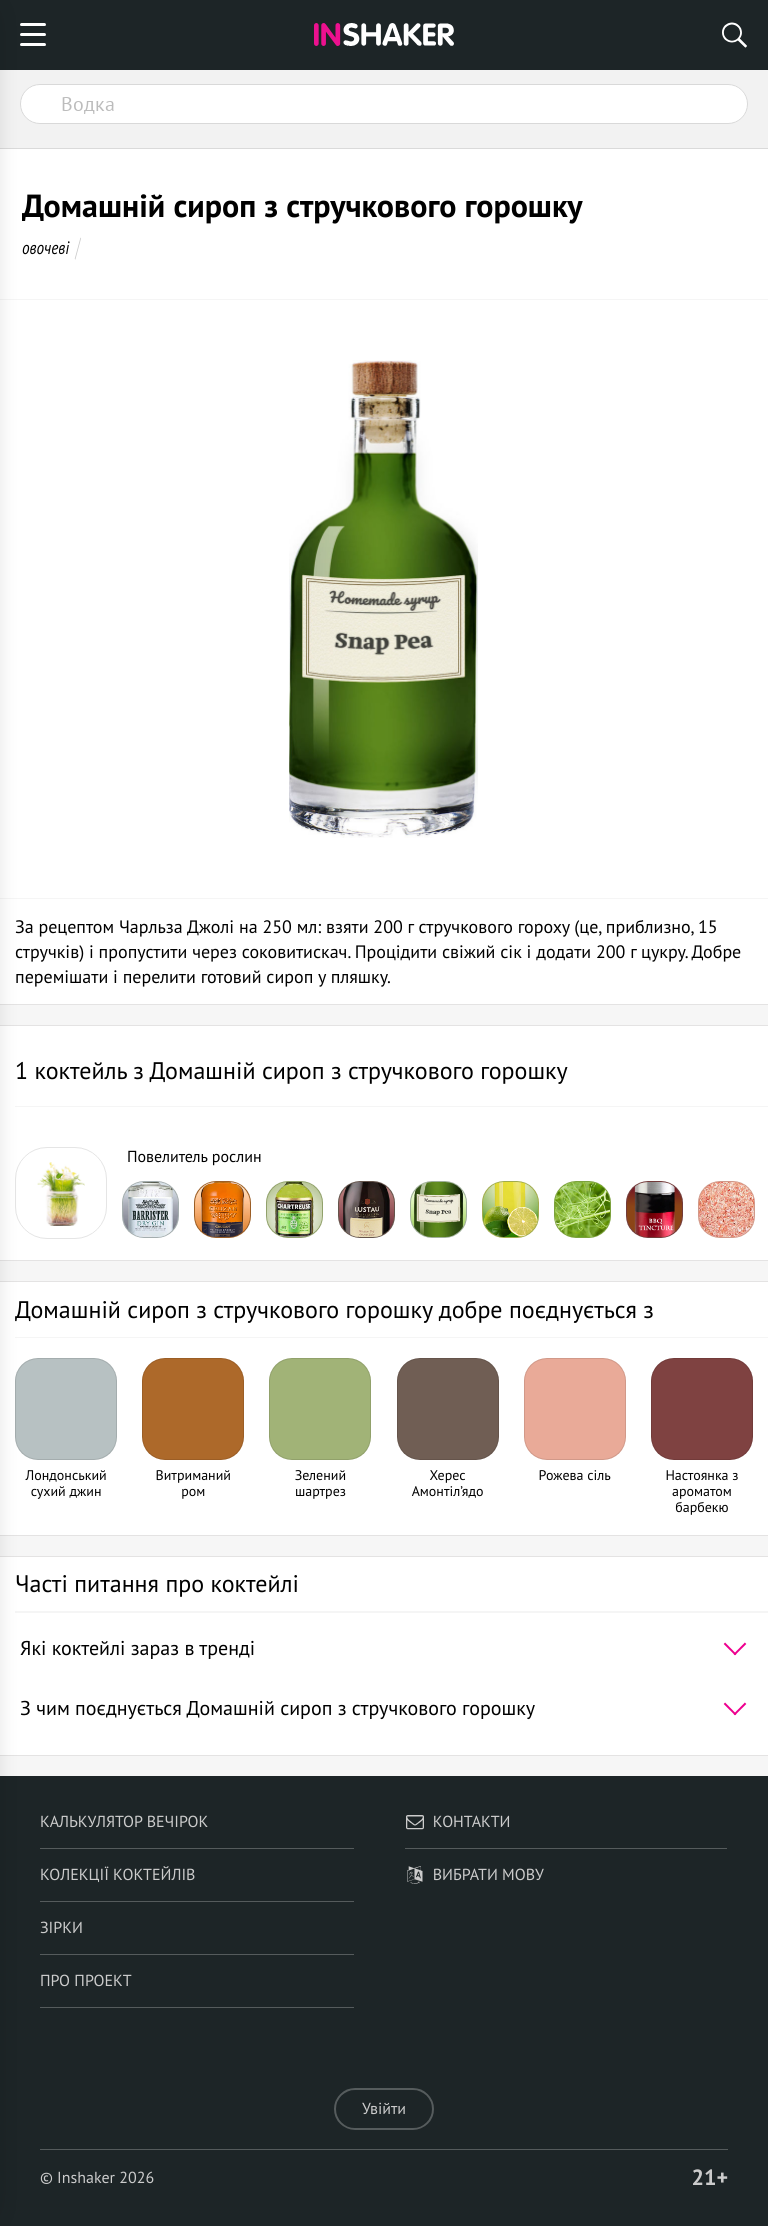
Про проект (86, 1981)
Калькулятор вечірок (124, 1822)
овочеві (45, 247)
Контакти (458, 1822)
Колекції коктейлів (118, 1875)
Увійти (384, 2109)
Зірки (61, 1928)
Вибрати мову (474, 1875)
